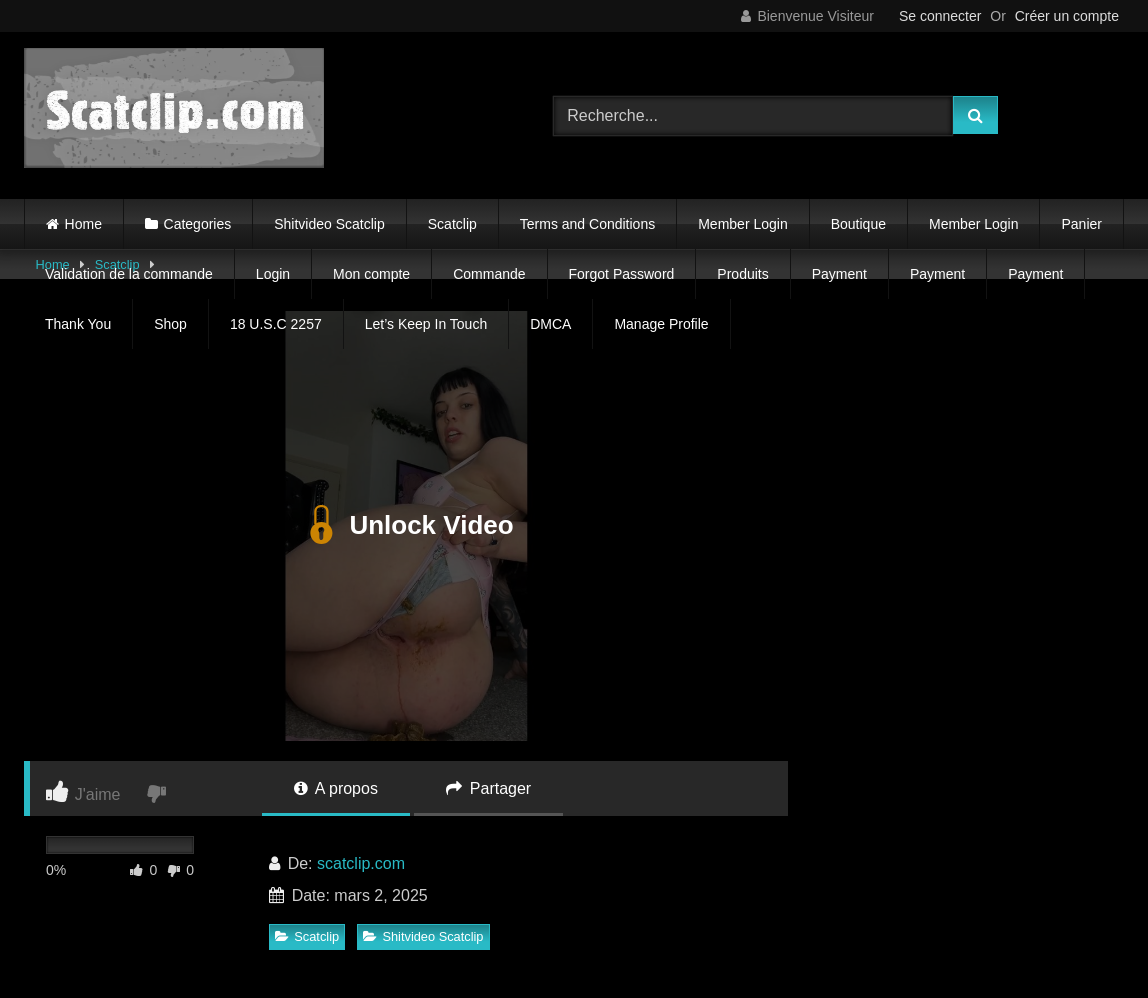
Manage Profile (661, 324)
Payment (839, 274)
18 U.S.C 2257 (276, 324)
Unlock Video (405, 526)
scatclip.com (361, 863)
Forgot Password (622, 274)
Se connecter (940, 16)
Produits (742, 274)
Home (83, 224)
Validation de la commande (129, 274)
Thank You (78, 324)
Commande (489, 274)
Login (273, 274)
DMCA (550, 324)
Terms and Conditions (587, 224)
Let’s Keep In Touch (426, 324)
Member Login (743, 224)
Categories (198, 224)
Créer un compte (1067, 16)
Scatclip (452, 224)
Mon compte (371, 274)
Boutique (858, 224)
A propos (336, 788)
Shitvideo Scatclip (329, 224)
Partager (488, 788)
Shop (170, 324)
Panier (1081, 224)
